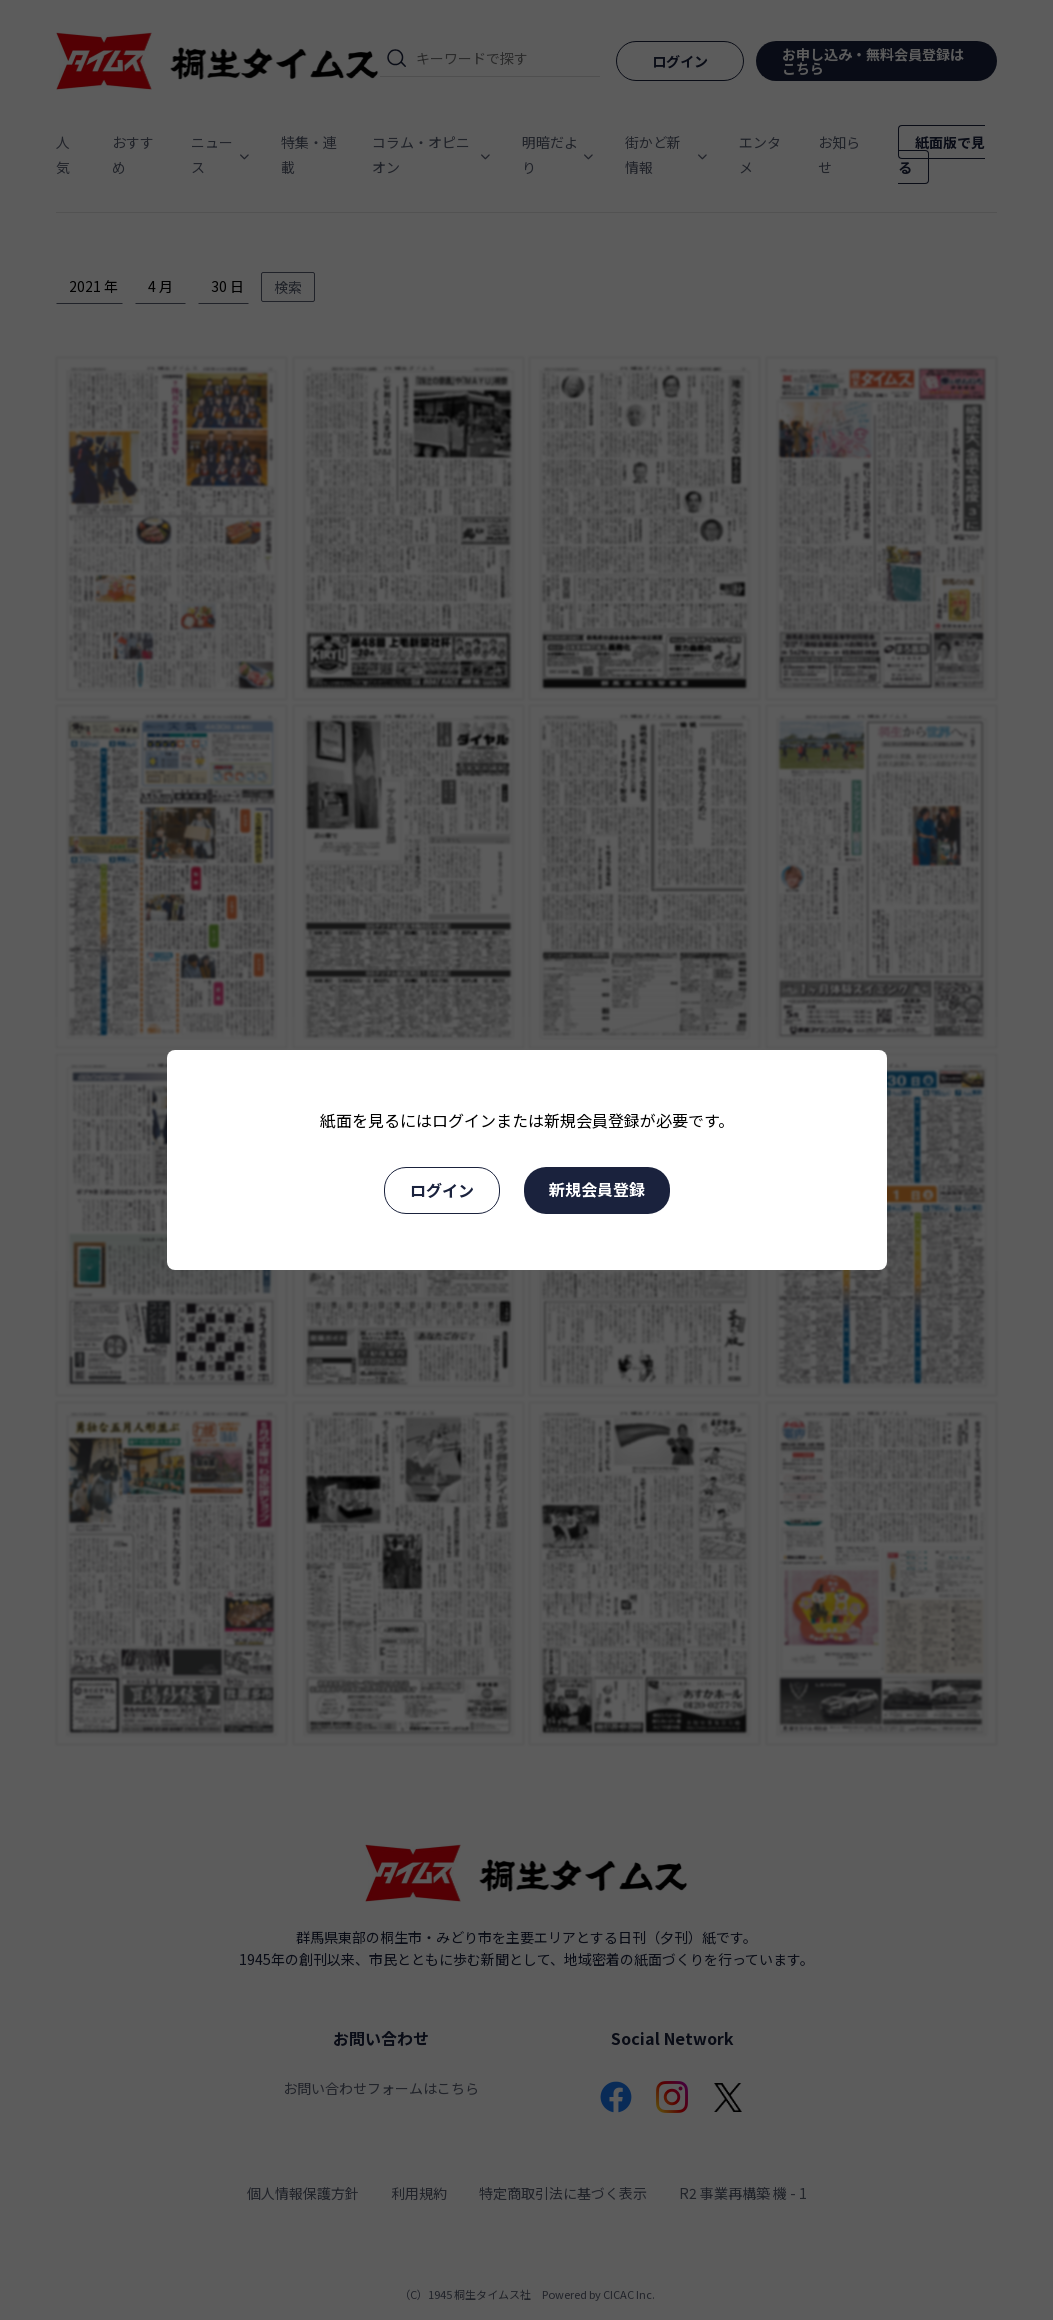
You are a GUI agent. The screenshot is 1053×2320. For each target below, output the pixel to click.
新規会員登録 (597, 1189)
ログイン (442, 1190)
